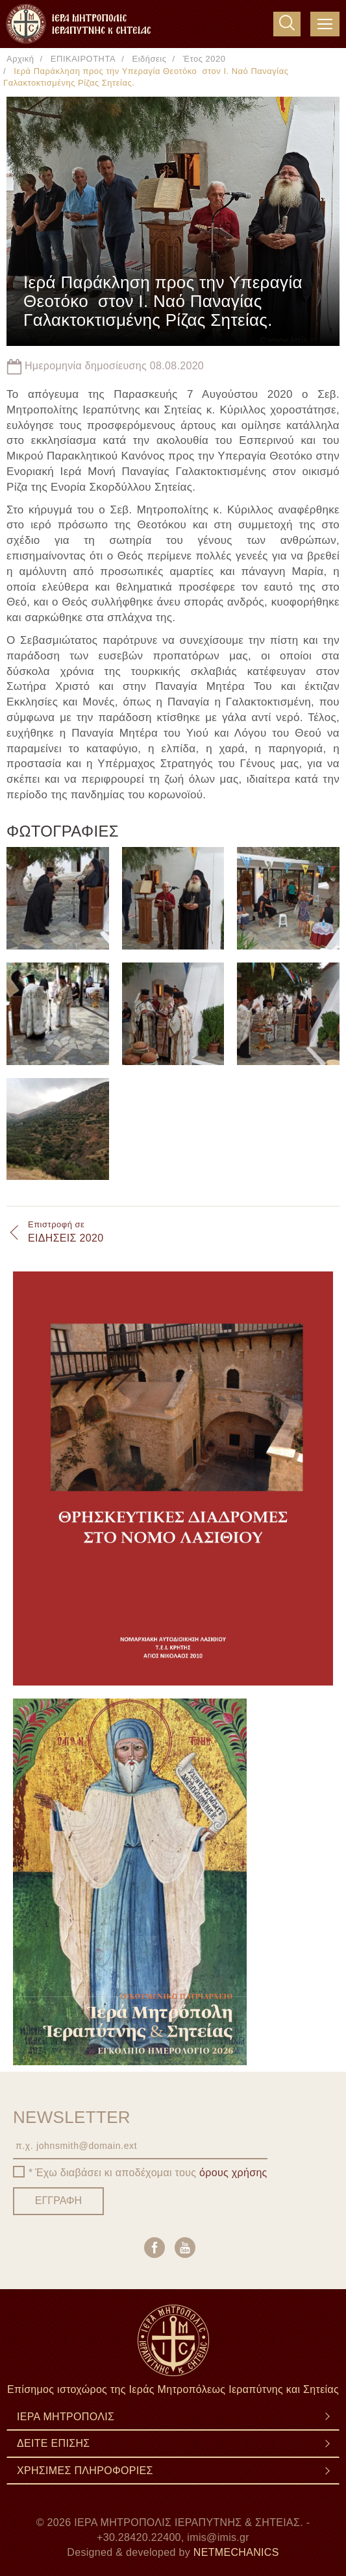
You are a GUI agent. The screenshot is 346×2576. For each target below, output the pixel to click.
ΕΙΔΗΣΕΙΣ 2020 (65, 1231)
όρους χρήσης (233, 2172)
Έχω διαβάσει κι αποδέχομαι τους (151, 2172)
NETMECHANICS (236, 2552)
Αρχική (20, 59)
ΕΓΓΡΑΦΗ (58, 2200)
